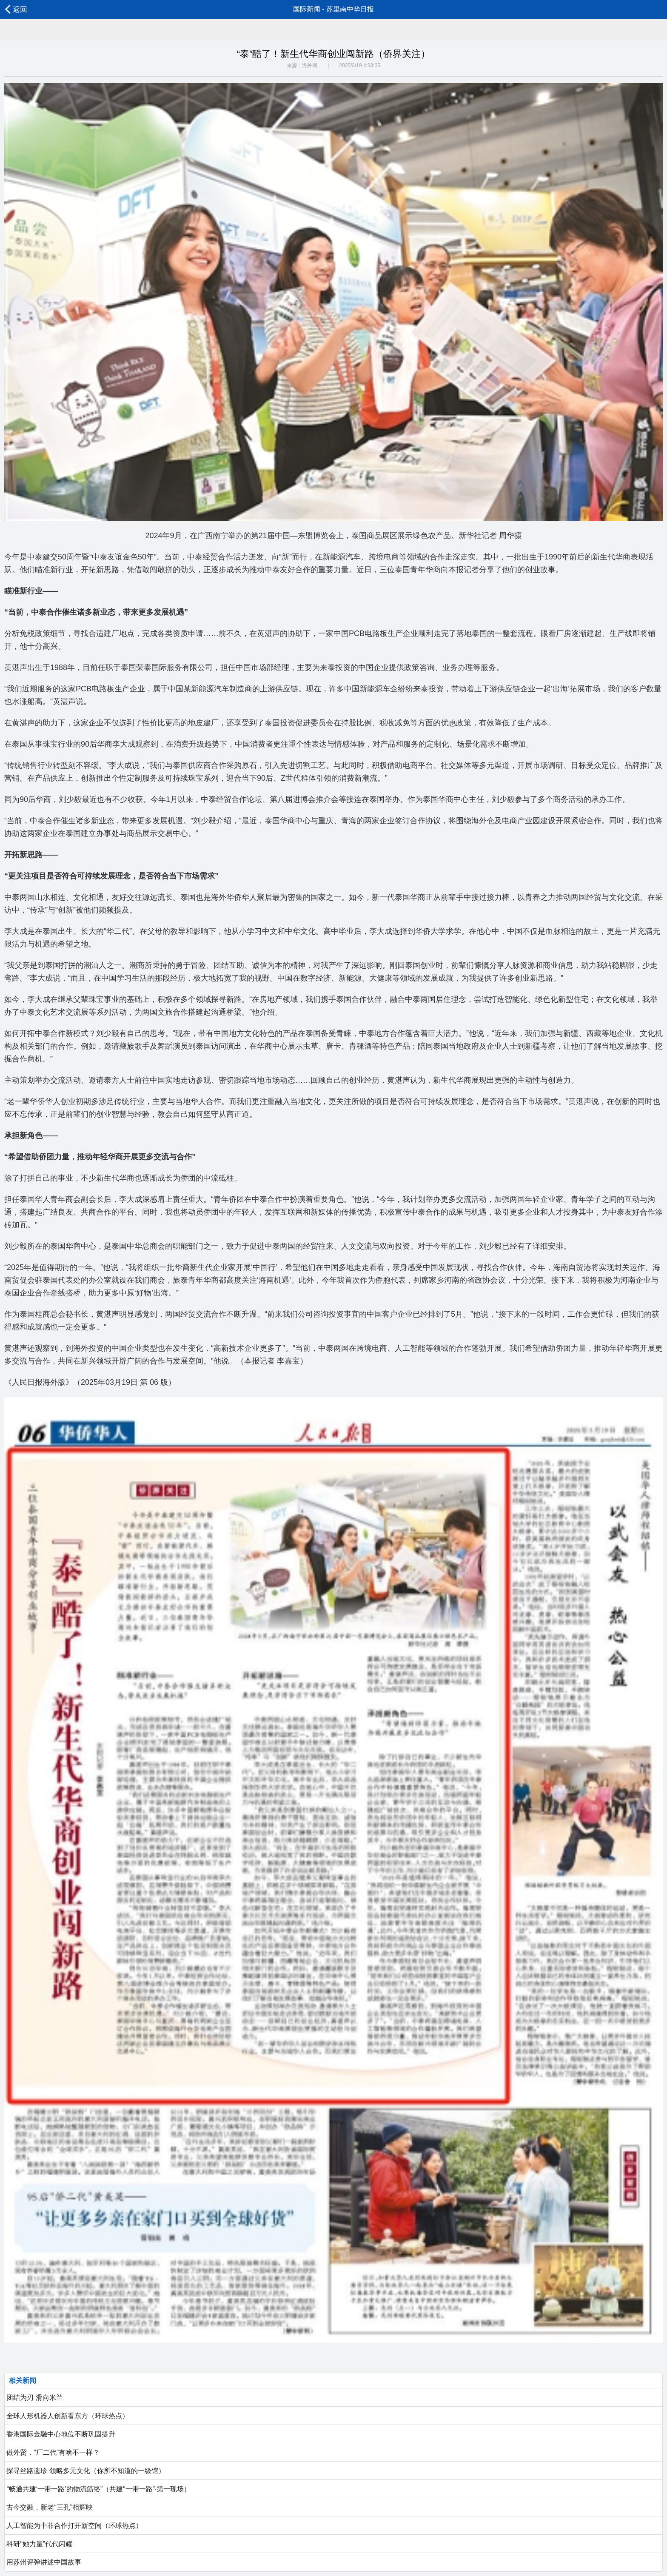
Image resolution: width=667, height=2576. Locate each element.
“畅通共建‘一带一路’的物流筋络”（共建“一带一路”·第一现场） (98, 2489)
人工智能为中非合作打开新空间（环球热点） (74, 2525)
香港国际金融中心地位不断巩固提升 (60, 2434)
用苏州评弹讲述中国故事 (43, 2562)
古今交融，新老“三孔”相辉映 (49, 2507)
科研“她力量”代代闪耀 (38, 2543)
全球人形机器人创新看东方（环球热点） (67, 2415)
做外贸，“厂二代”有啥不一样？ (52, 2452)
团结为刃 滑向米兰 (34, 2397)
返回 (16, 9)
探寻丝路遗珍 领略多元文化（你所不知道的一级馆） (85, 2470)
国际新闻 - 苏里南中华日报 (333, 9)
